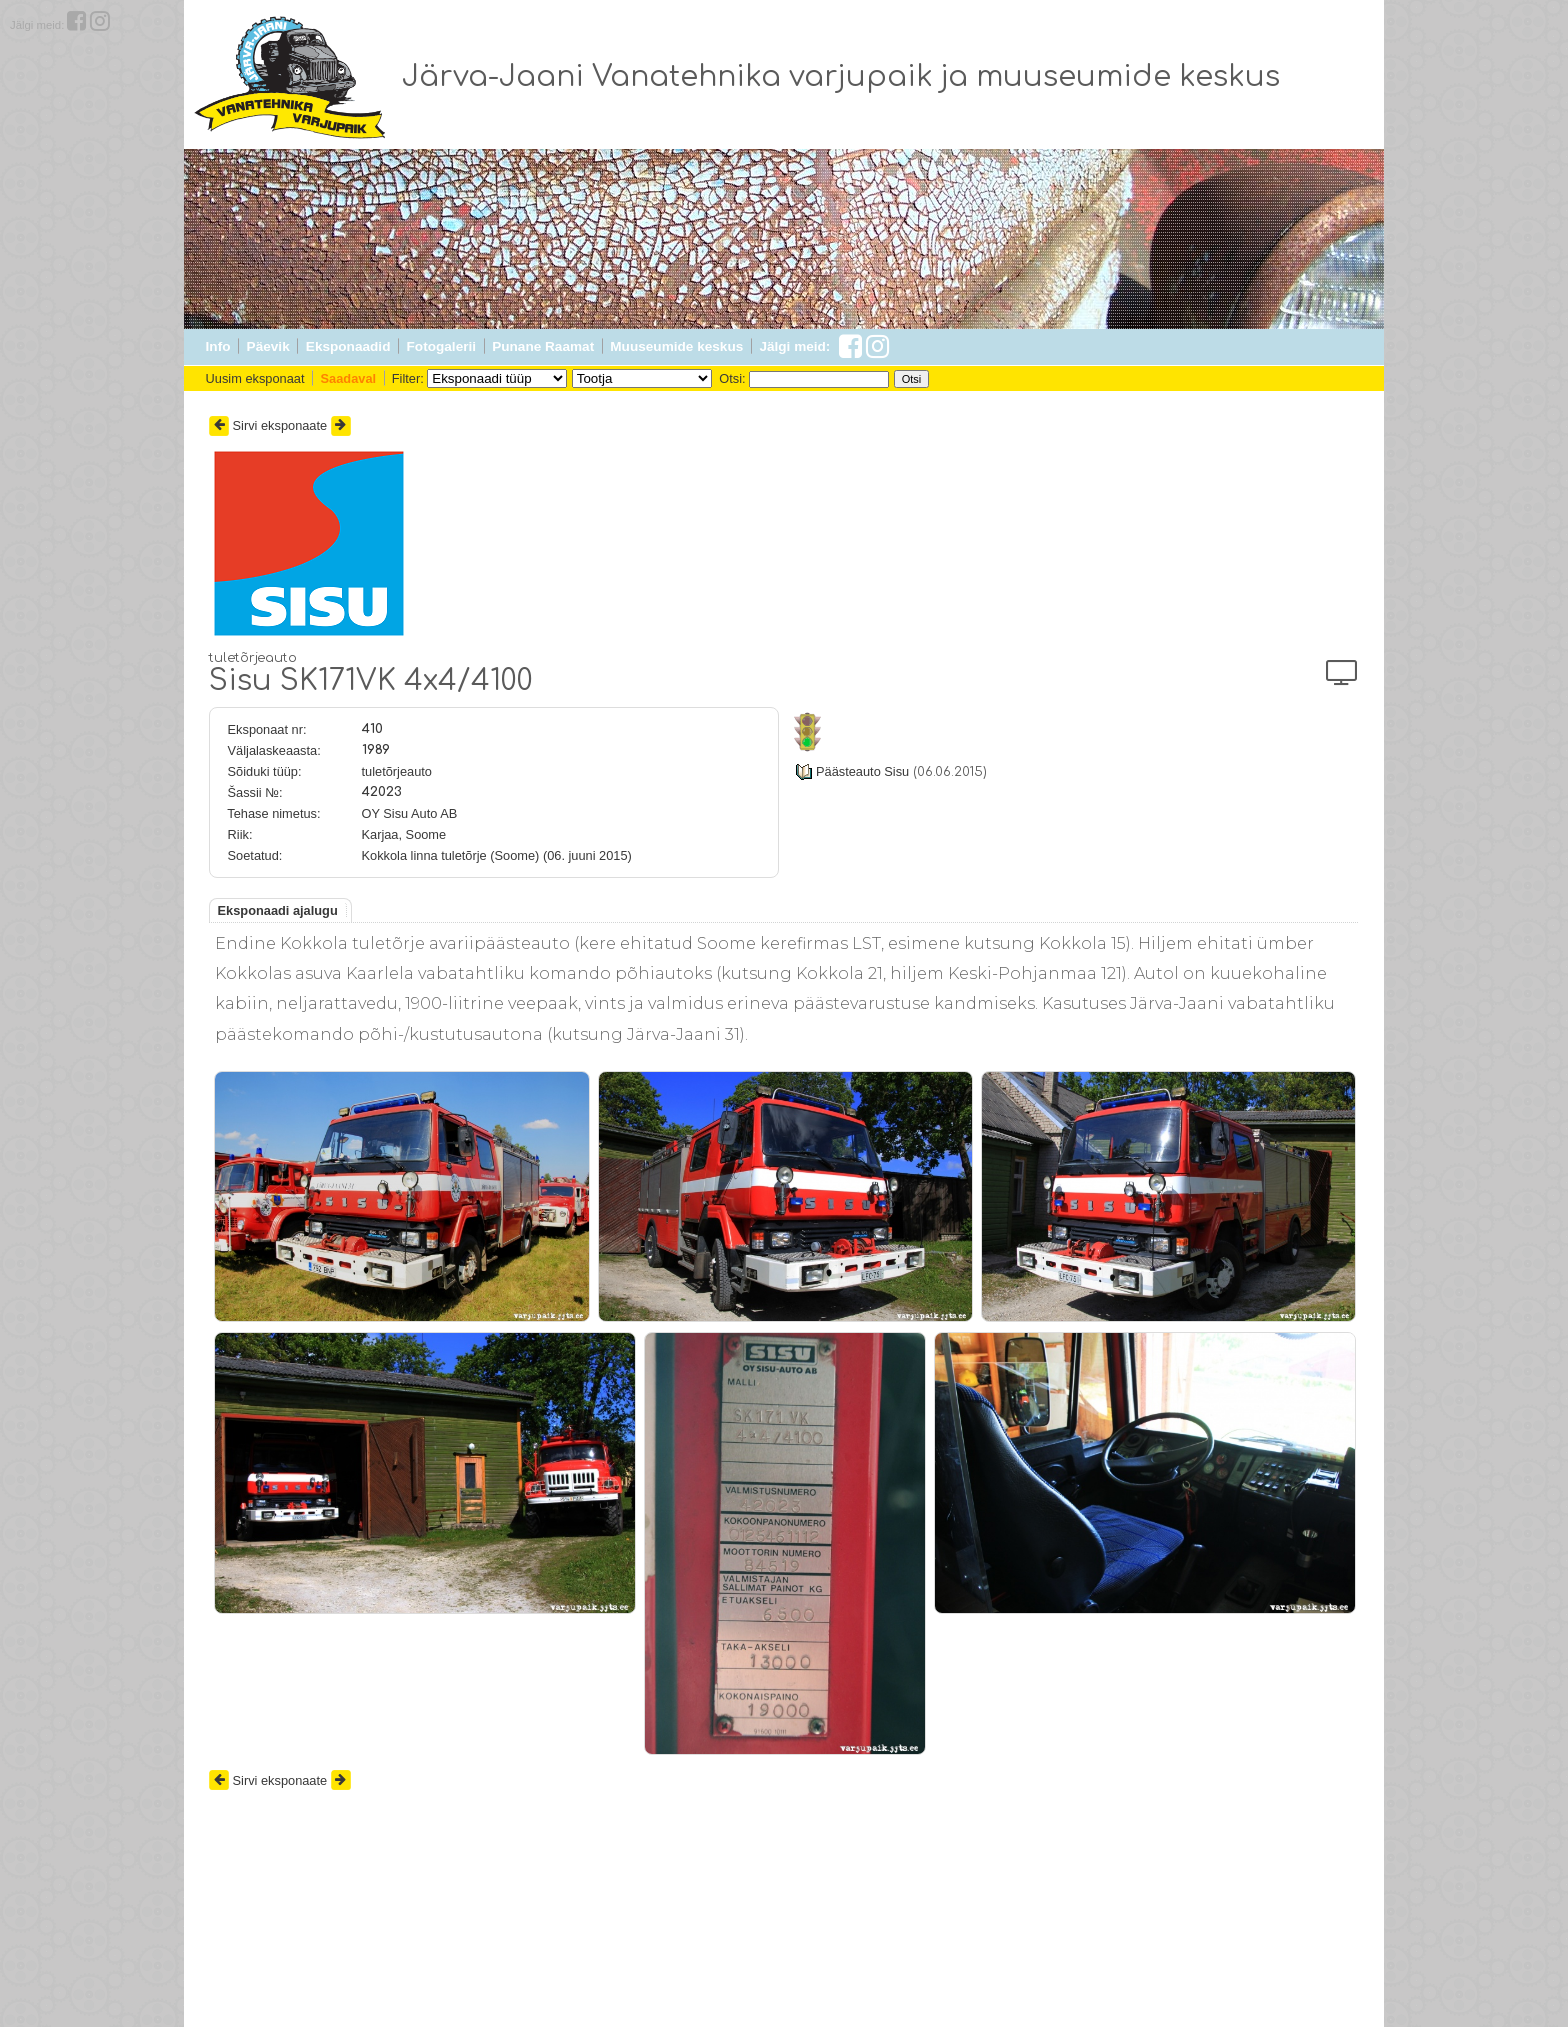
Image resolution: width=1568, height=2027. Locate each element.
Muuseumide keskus (676, 346)
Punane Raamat (543, 346)
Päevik (268, 346)
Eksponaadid (348, 346)
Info (218, 346)
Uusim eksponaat (255, 378)
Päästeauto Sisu (862, 771)
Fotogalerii (441, 346)
